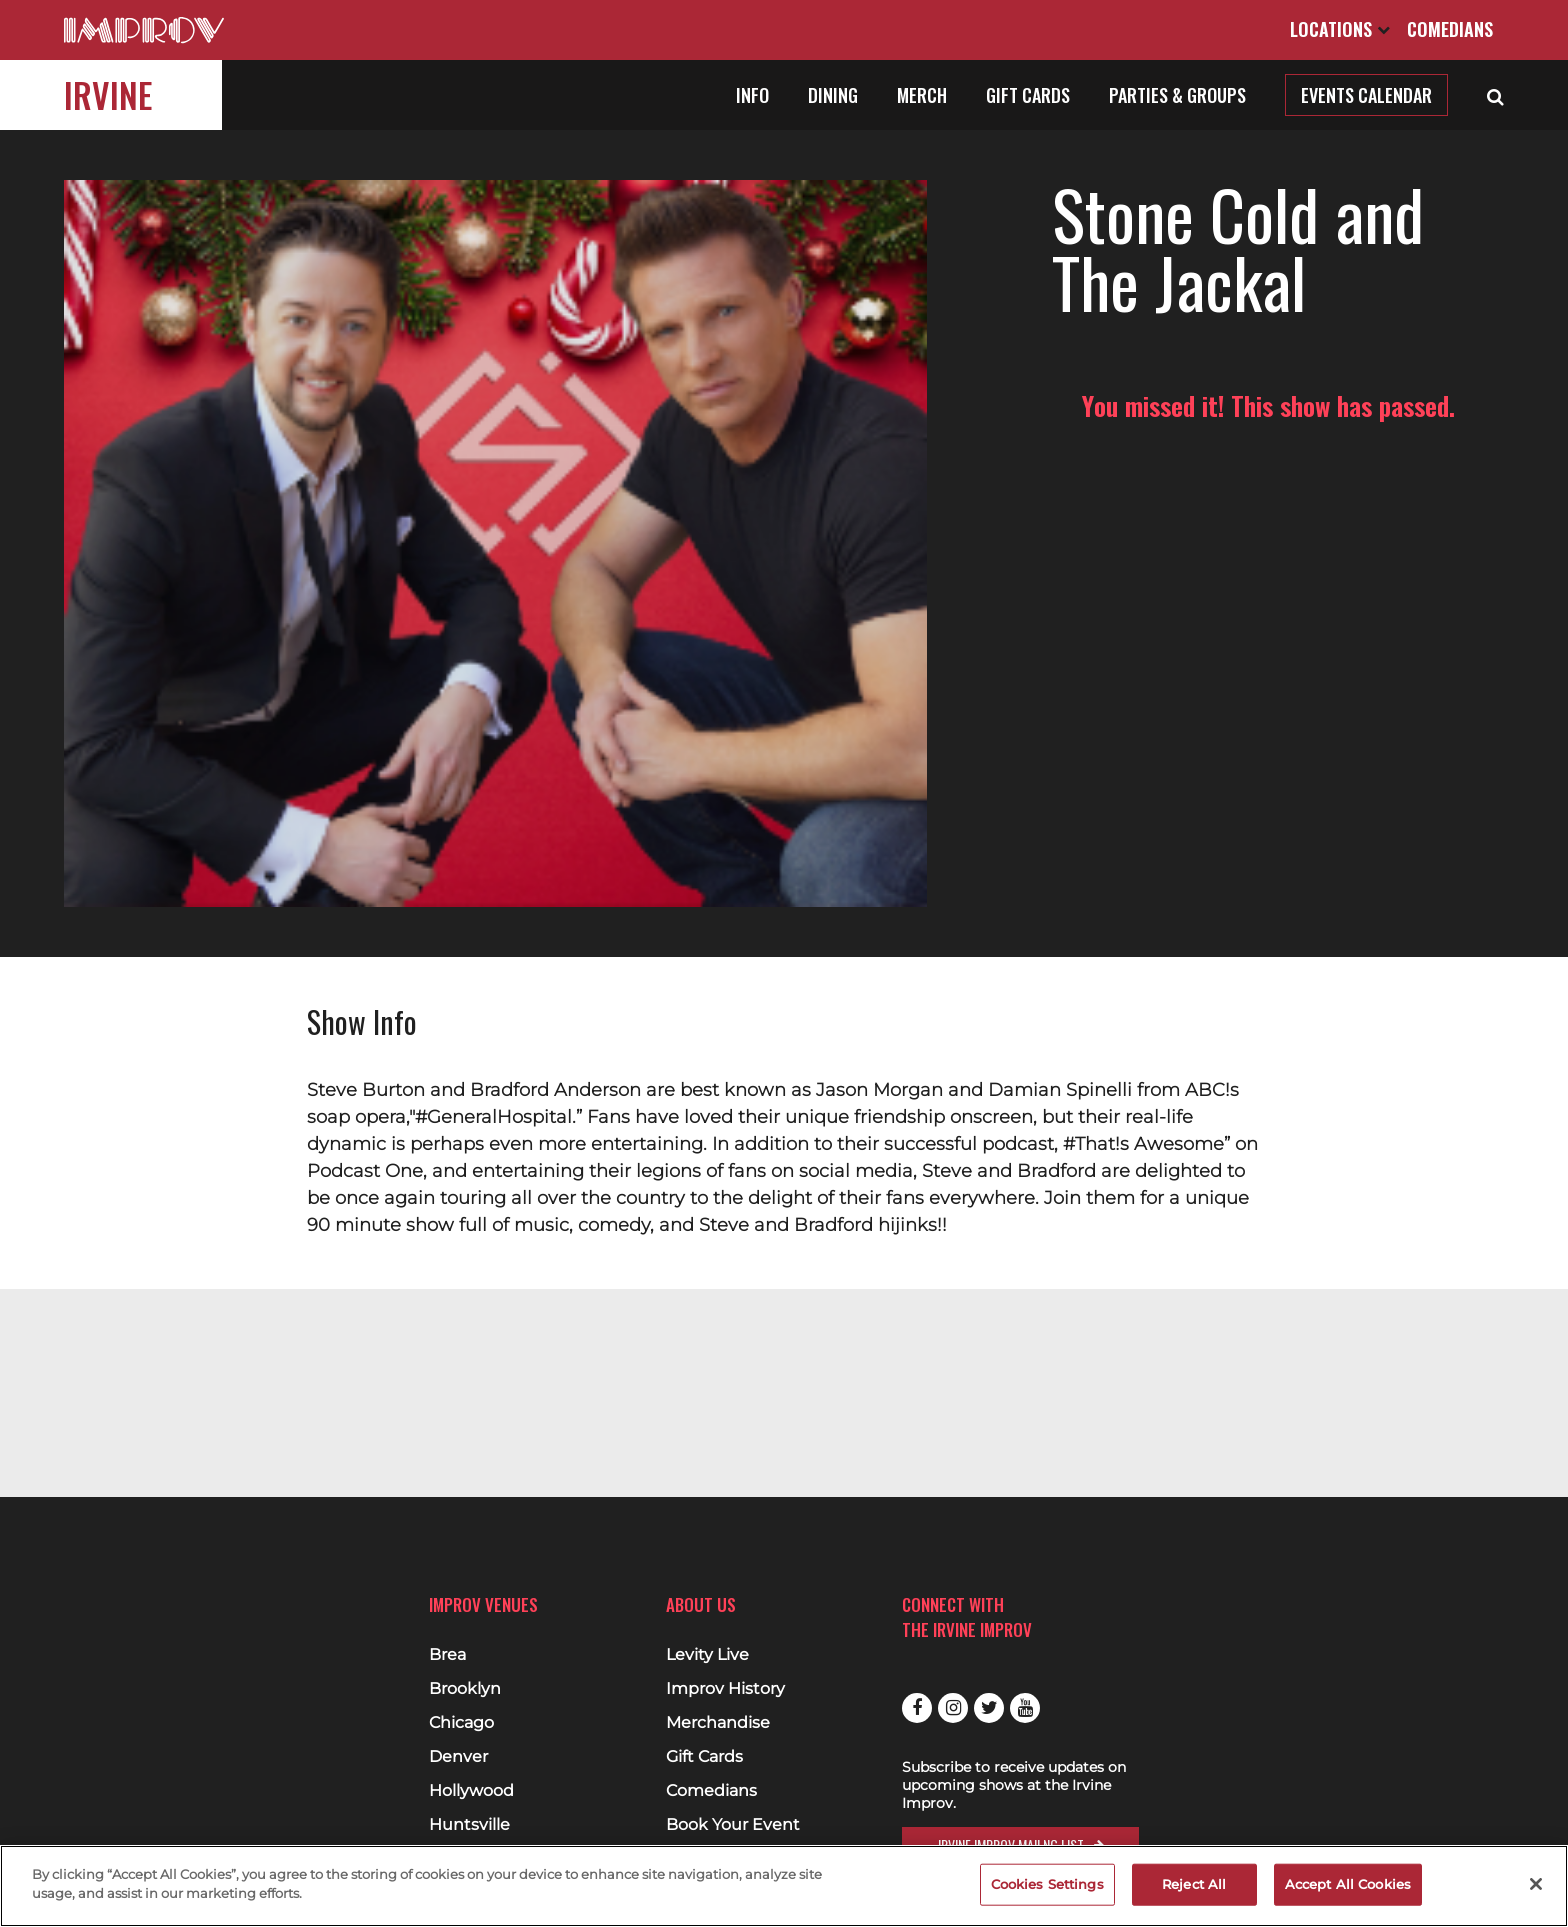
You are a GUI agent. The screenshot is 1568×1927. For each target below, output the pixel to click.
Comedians (1450, 29)
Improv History (725, 1689)
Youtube (1025, 1708)
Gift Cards (1028, 95)
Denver (458, 1757)
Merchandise (718, 1723)
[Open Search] (1495, 95)
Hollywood (471, 1791)
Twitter (989, 1708)
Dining (833, 95)
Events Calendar (1366, 95)
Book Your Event (733, 1825)
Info (752, 95)
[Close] (1536, 1884)
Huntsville (469, 1825)
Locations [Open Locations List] (1340, 29)
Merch (922, 95)
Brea (447, 1655)
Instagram (953, 1708)
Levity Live (707, 1655)
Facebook (917, 1708)
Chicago (461, 1723)
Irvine (108, 94)
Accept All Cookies (1348, 1884)
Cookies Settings (1047, 1884)
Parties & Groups (1177, 95)
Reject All (1194, 1884)
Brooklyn (465, 1689)
